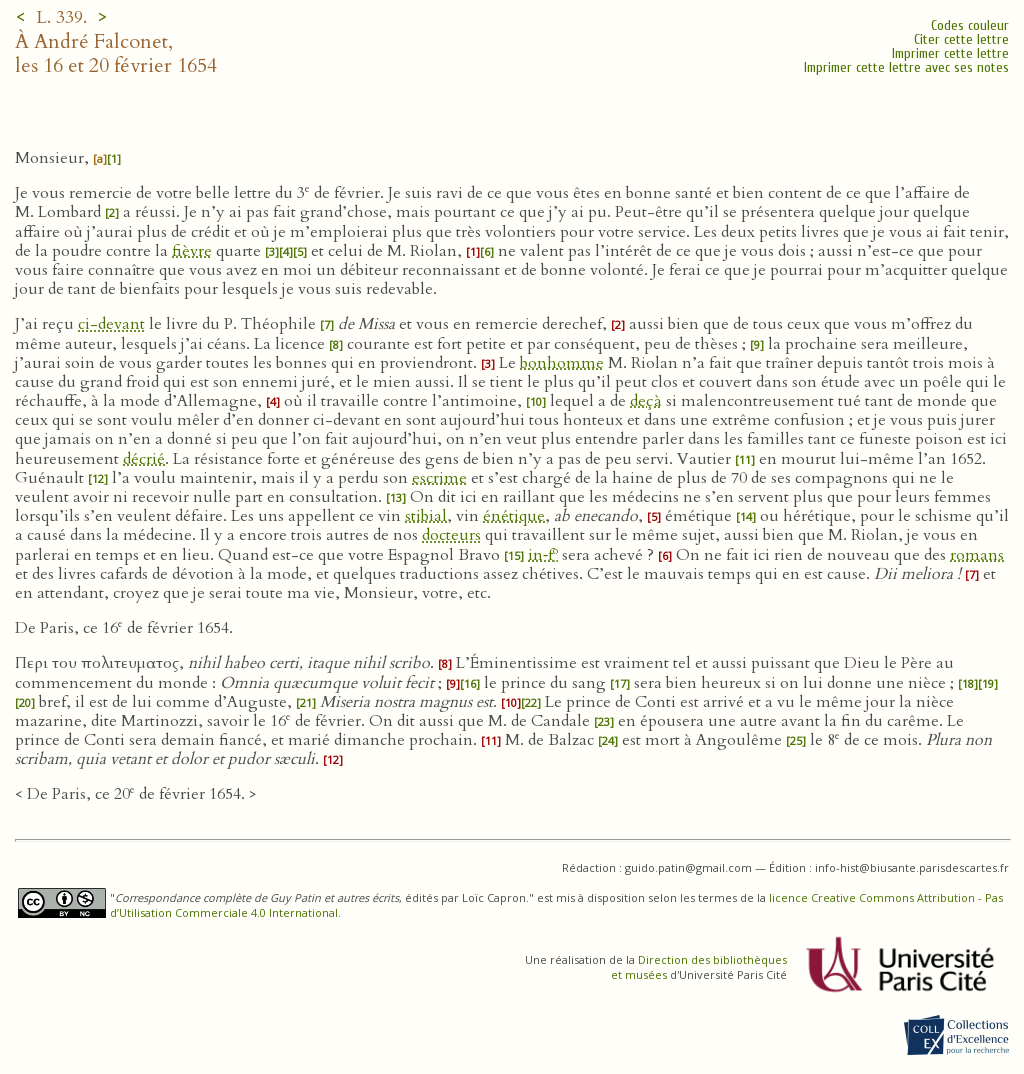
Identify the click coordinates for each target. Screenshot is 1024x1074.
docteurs (451, 535)
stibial (426, 516)
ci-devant (111, 324)
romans (977, 555)
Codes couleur (970, 25)
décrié (144, 459)
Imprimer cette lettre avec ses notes (906, 67)
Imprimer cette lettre (950, 53)
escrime (439, 478)
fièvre (192, 251)
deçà (646, 401)
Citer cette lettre (961, 39)
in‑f (543, 555)
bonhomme (562, 363)
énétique (514, 516)
